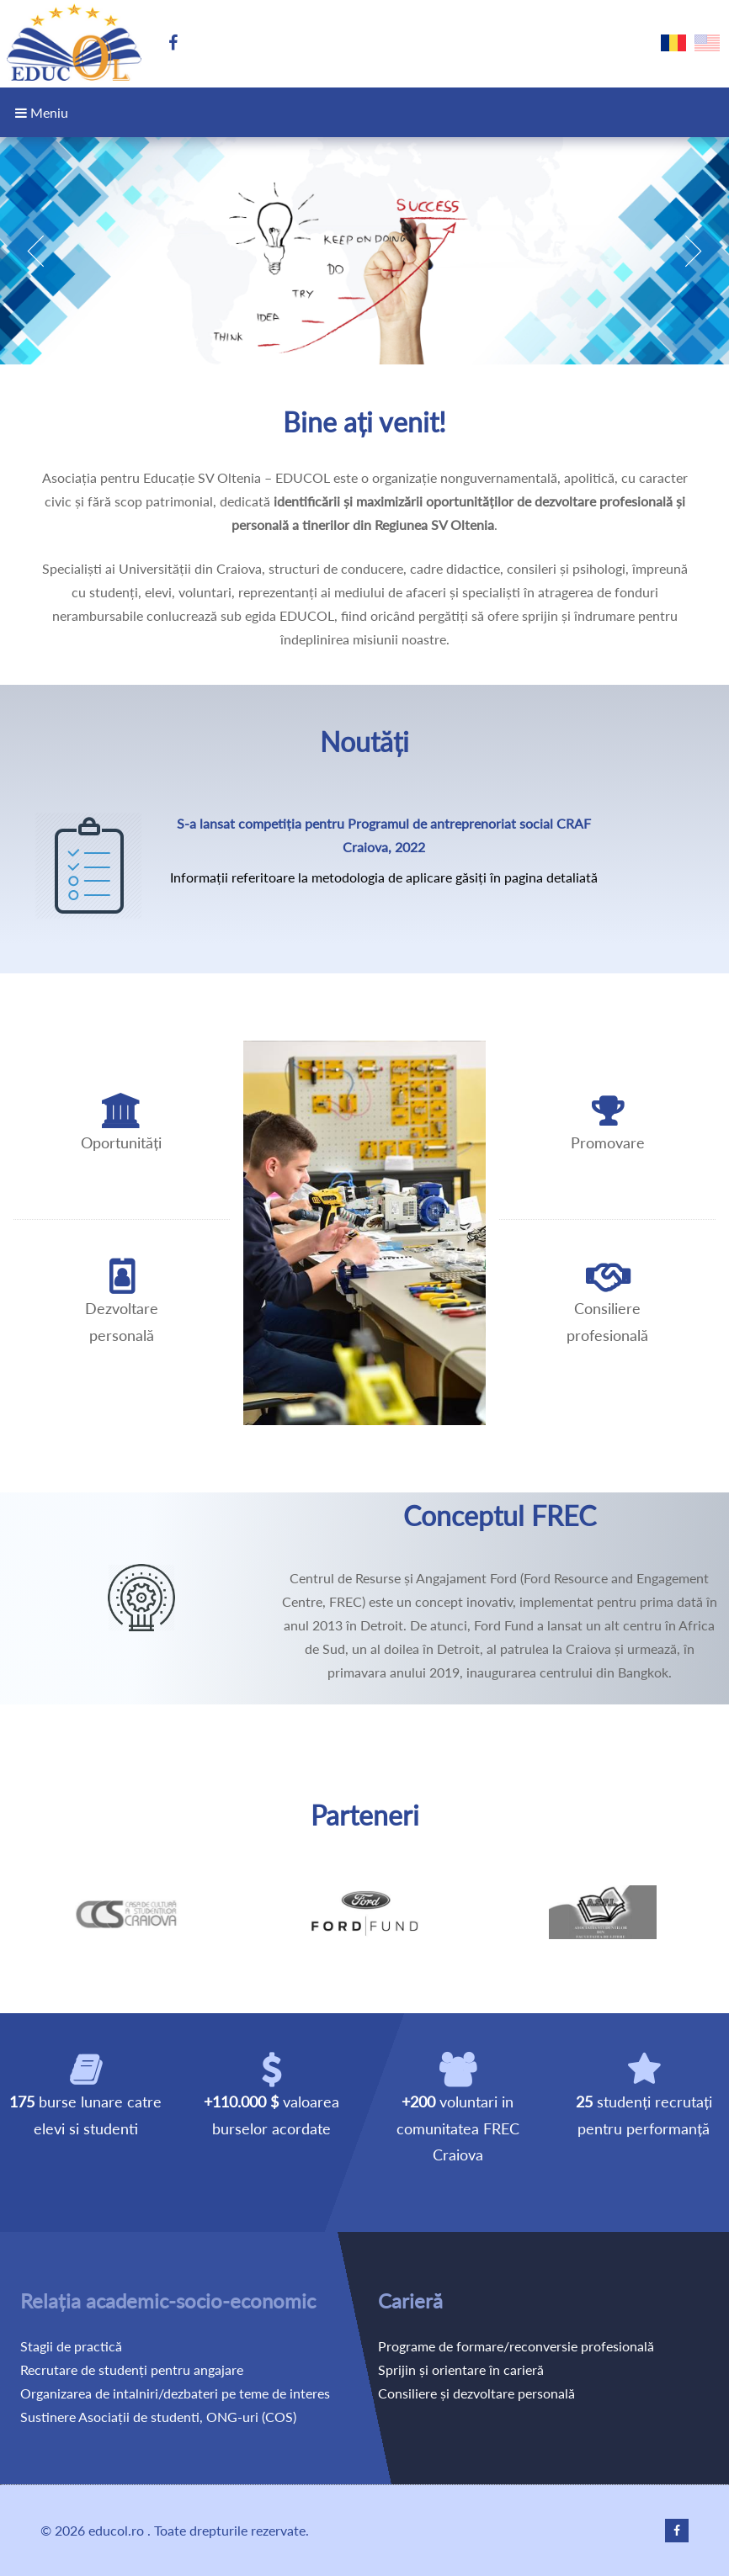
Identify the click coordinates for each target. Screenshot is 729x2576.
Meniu (41, 112)
